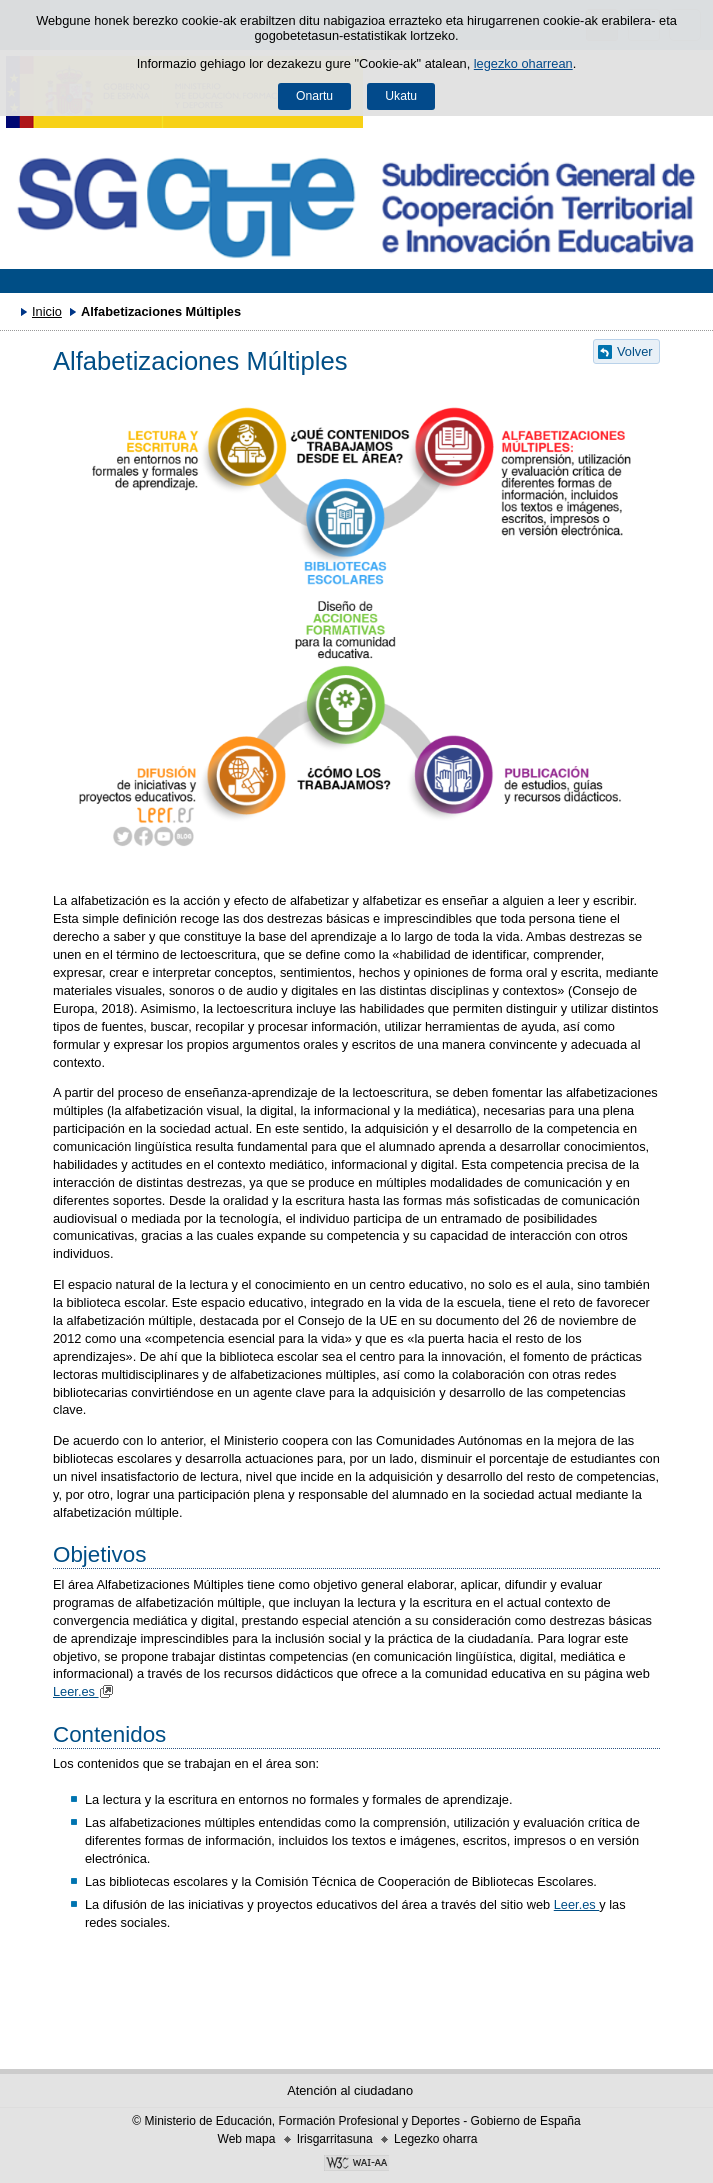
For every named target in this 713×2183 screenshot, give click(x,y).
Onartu (314, 96)
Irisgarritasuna (335, 2139)
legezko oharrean (523, 63)
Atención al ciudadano (350, 2090)
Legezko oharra (435, 2139)
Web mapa (247, 2139)
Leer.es (85, 1691)
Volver (635, 351)
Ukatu (401, 96)
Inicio (47, 311)
